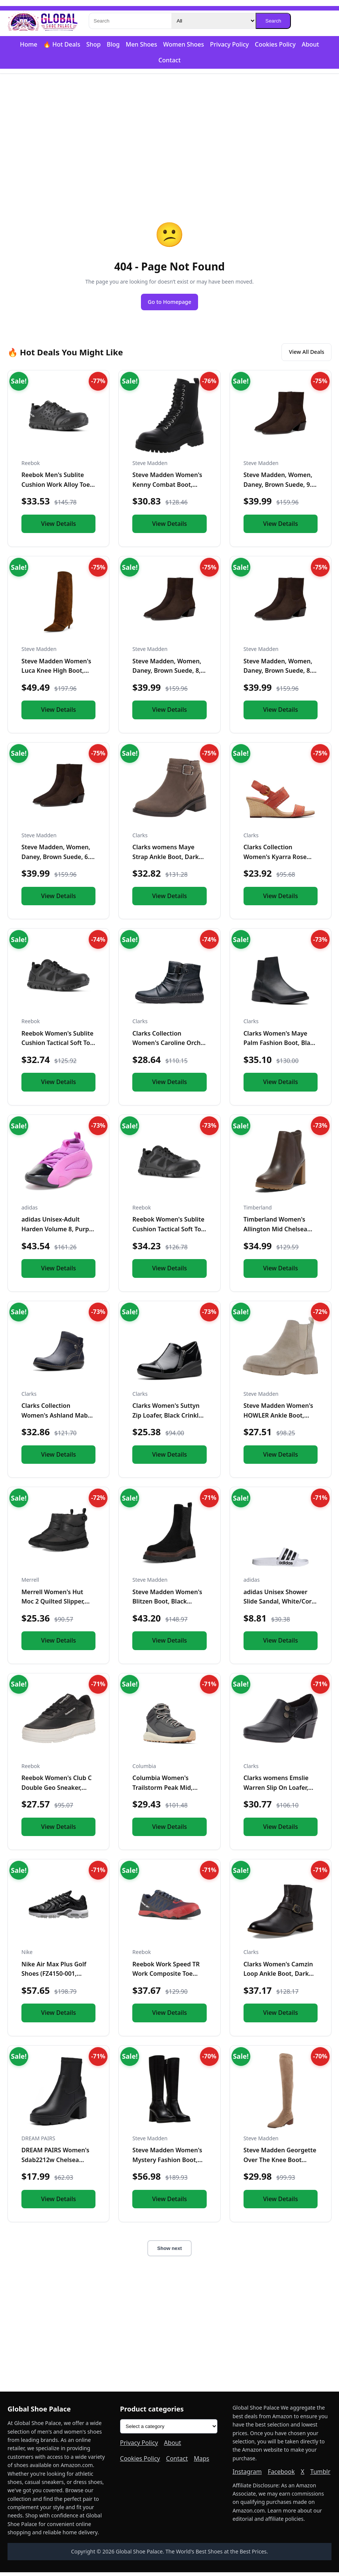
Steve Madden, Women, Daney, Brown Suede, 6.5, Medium (58, 860)
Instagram (247, 2475)
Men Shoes (141, 44)
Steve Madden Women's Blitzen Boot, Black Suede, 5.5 (167, 1605)
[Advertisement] (169, 132)
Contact (169, 60)
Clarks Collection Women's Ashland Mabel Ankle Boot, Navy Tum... (57, 1419)
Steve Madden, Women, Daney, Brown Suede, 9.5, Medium (280, 488)
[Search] (130, 21)
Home (28, 44)
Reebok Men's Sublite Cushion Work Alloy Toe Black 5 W (55, 488)
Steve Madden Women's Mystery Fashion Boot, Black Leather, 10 (167, 2163)
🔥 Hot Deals (61, 44)
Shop (93, 44)
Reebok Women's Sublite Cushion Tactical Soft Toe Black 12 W (57, 1046)
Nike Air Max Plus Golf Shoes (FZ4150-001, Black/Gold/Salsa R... (53, 1977)
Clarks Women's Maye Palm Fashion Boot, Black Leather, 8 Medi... (280, 1046)
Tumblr (320, 2475)
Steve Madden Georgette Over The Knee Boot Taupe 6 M (280, 2163)
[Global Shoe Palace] (43, 21)
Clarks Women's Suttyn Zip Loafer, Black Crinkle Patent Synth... (167, 1419)
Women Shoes (183, 44)
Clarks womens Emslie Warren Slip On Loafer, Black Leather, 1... (276, 1791)
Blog (113, 44)
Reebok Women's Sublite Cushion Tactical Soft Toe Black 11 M (168, 1233)
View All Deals (302, 354)
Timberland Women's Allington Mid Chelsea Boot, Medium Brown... (277, 1233)
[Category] (213, 21)
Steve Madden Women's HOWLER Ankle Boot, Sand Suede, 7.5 (278, 1419)
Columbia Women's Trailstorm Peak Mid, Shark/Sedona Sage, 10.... (169, 1791)
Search (273, 21)
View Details (58, 527)
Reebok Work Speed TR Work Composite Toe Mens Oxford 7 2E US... (166, 1977)
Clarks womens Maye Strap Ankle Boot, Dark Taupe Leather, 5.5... (165, 860)
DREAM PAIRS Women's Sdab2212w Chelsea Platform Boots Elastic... (56, 2163)
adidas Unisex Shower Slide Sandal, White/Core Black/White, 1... (279, 1605)
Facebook (281, 2475)
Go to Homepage (169, 303)
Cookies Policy (275, 44)
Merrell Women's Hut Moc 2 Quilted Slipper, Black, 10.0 (53, 1605)
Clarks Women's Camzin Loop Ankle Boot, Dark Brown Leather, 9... (278, 1977)
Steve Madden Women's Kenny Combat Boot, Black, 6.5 (167, 488)
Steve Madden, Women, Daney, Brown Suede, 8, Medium (166, 674)
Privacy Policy (229, 44)
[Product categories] (169, 2430)
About (310, 44)
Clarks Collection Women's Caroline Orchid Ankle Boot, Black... (169, 1046)
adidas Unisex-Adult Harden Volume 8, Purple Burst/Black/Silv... (57, 1233)
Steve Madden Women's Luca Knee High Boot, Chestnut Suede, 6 (56, 674)
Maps (201, 2462)
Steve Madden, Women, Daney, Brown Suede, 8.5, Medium (280, 674)
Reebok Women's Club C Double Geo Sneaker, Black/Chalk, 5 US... (56, 1791)
